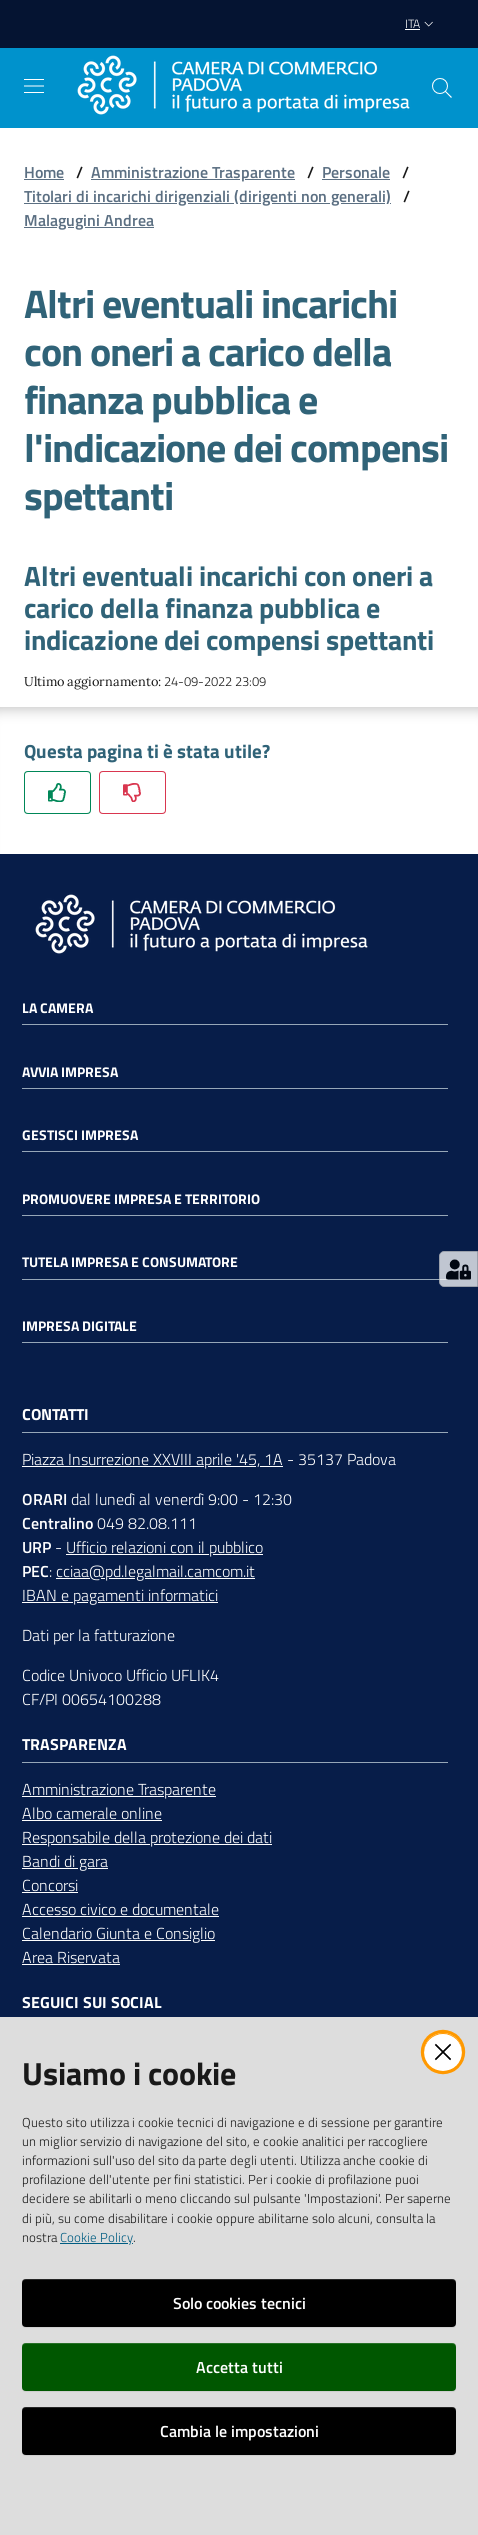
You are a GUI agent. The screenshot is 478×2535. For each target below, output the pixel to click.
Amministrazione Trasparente (193, 172)
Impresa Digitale (79, 1326)
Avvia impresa (70, 1072)
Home (44, 172)
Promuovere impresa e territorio (141, 1199)
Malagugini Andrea (89, 220)
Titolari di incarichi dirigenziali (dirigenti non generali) (207, 196)
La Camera (57, 1008)
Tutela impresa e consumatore (130, 1262)
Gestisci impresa (80, 1135)
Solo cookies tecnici (239, 2303)
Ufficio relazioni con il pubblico (164, 1547)
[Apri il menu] (34, 86)
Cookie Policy (96, 2237)
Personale (356, 172)
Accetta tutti (239, 2367)
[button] (442, 88)
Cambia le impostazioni (239, 2431)
